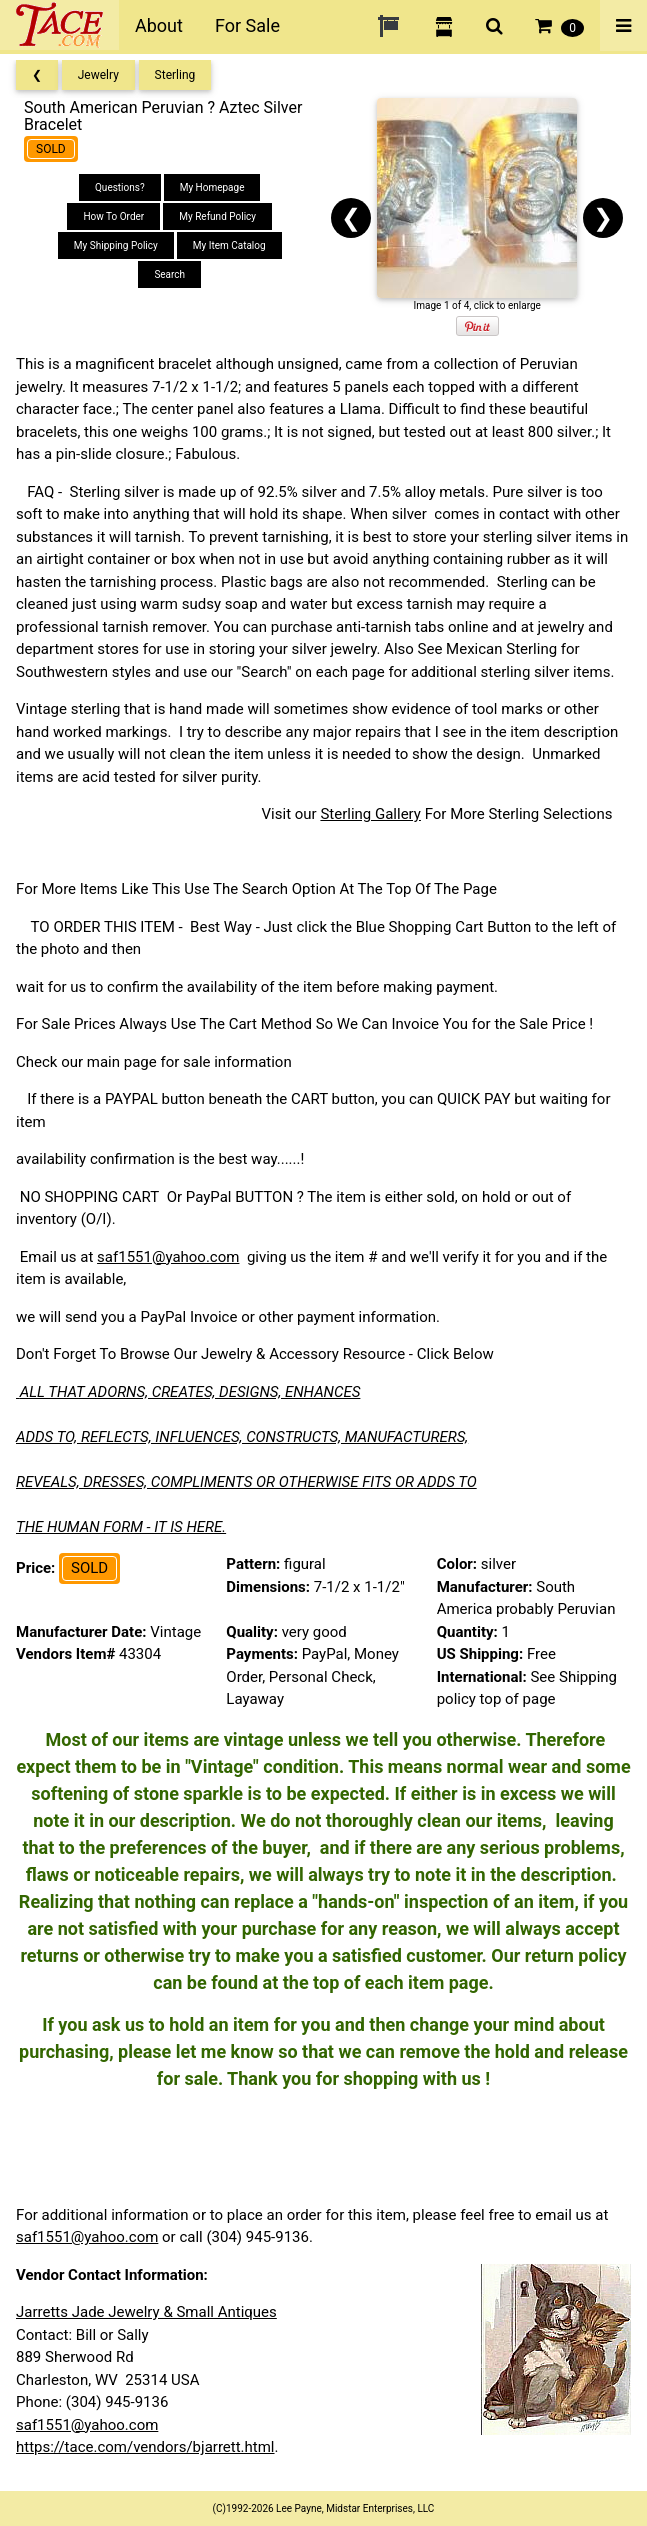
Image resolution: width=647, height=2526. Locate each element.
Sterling (175, 75)
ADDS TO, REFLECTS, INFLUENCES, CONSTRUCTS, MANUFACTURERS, (242, 1437)
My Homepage (212, 187)
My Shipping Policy (116, 245)
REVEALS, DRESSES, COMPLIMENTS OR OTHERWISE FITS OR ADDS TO (246, 1482)
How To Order (113, 216)
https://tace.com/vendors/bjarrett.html (145, 2447)
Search (169, 274)
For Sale (247, 25)
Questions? (120, 187)
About (159, 25)
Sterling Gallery (370, 814)
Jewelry (98, 75)
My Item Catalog (229, 245)
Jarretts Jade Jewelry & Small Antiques (146, 2312)
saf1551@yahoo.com (168, 1257)
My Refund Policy (217, 216)
